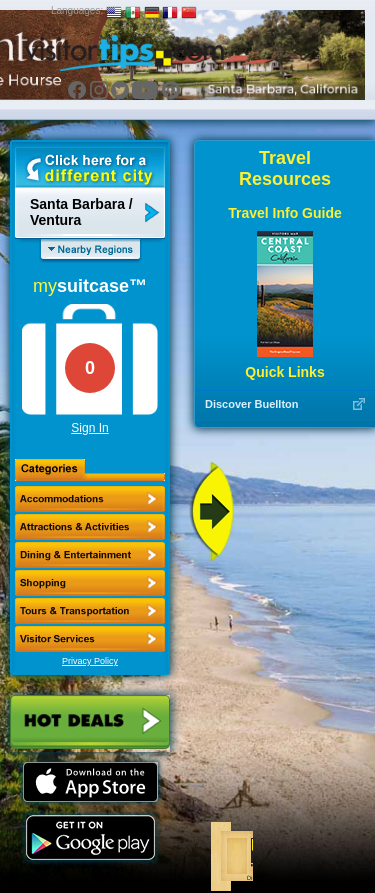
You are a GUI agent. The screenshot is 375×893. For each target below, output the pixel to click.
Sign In (89, 428)
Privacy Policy (90, 661)
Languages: (77, 10)
